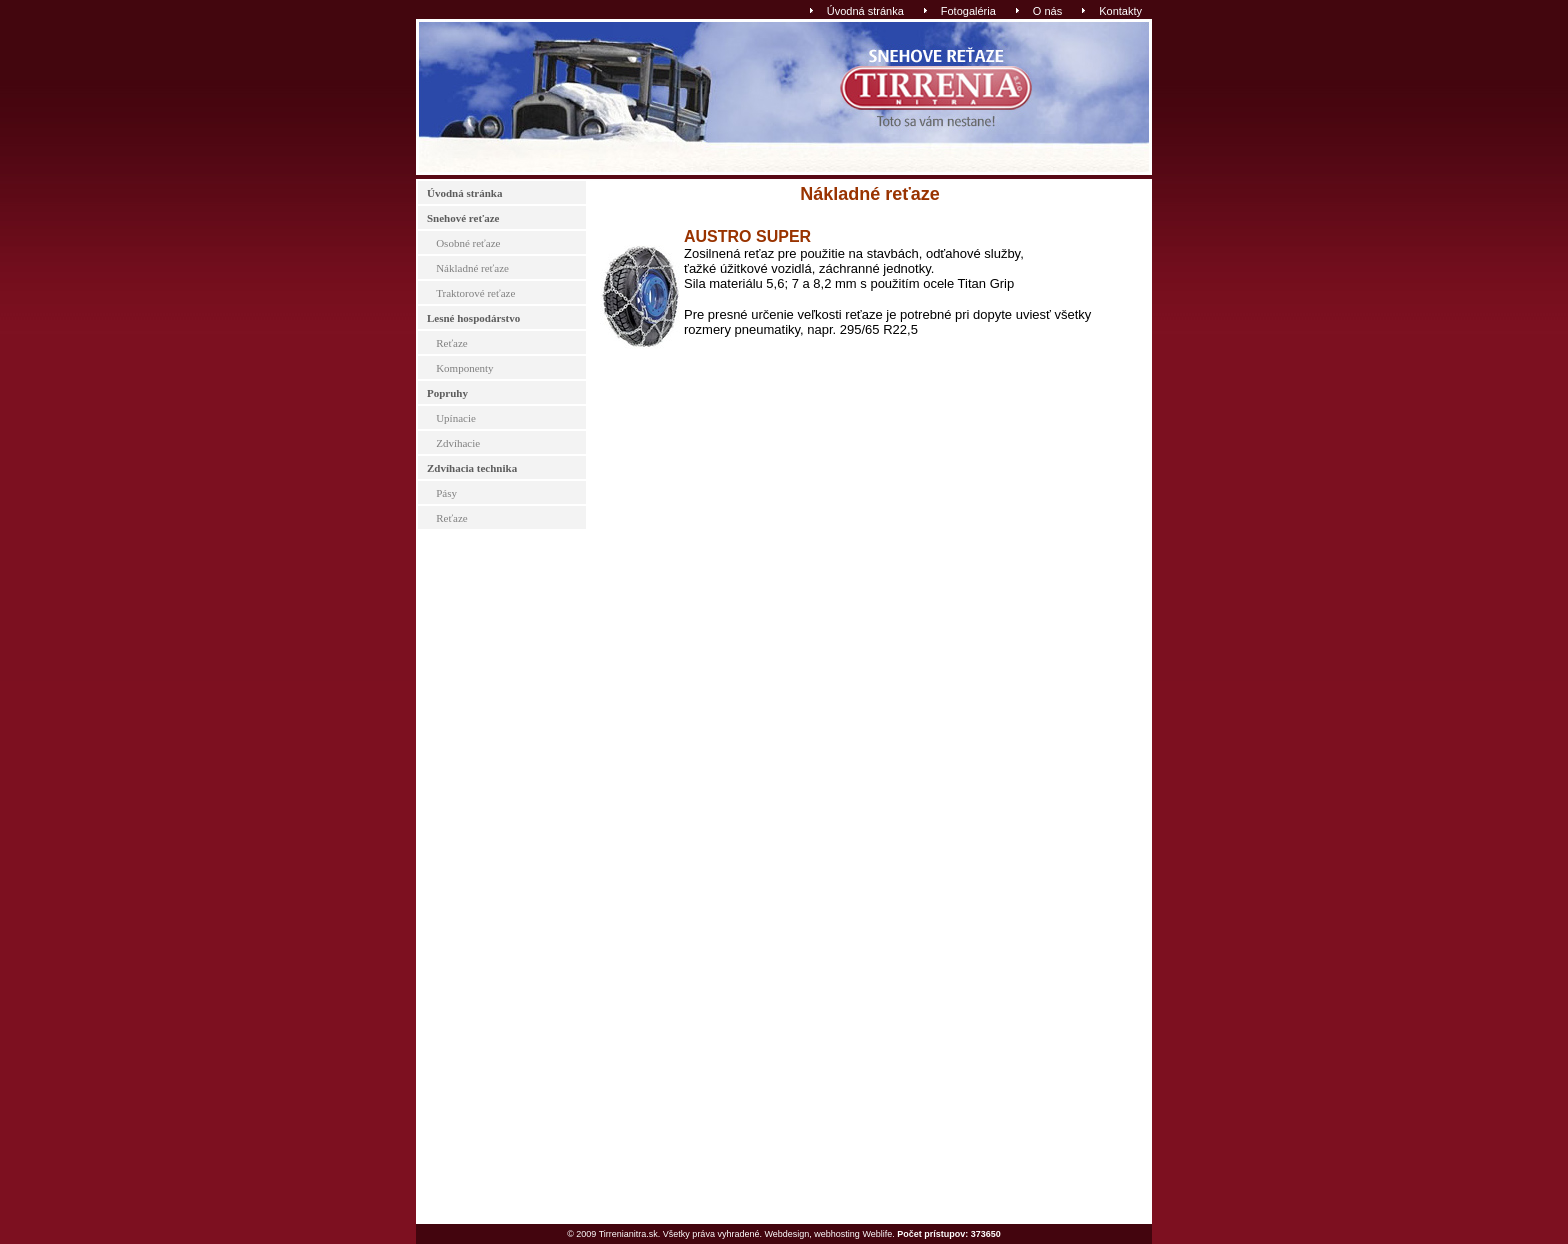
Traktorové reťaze (475, 293)
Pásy (446, 493)
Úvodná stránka (865, 11)
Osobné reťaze (468, 243)
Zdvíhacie (458, 443)
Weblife (877, 1234)
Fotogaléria (968, 11)
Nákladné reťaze (472, 268)
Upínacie (456, 418)
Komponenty (464, 368)
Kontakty (1120, 11)
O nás (1047, 11)
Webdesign (786, 1234)
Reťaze (452, 343)
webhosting (837, 1234)
